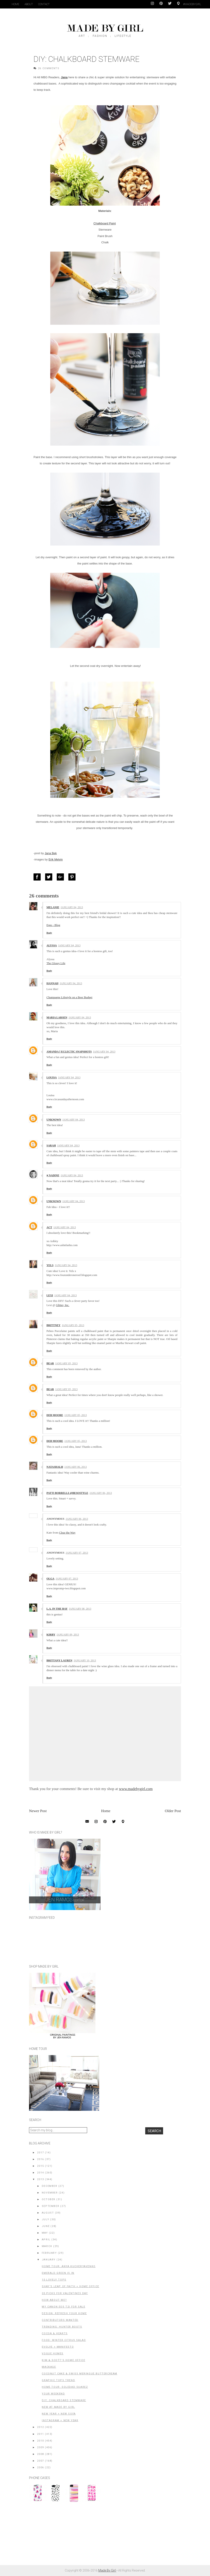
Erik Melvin (55, 859)
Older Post (173, 1811)
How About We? (54, 2300)
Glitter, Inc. (62, 1305)
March (47, 2246)
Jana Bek (51, 853)
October (48, 2199)
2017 (40, 2152)
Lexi (49, 1295)
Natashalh (54, 1466)
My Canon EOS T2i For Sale (63, 2306)
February (49, 2252)
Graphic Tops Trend (58, 2380)
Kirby (50, 1634)
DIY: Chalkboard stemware (64, 2400)
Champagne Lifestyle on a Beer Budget (69, 997)
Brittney (53, 1325)
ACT (49, 1227)
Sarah (51, 1145)
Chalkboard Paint (104, 223)
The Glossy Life (55, 963)
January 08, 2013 (80, 1608)
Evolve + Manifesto (58, 2346)
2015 (40, 2166)
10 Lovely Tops (54, 2279)
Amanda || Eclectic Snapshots (69, 1051)
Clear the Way (67, 1532)
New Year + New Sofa (59, 2413)
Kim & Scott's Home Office (63, 2360)
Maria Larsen (56, 1017)
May (45, 2232)
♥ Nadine (52, 1175)
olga (50, 1578)
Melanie (52, 907)
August (48, 2212)
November (50, 2192)
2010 (40, 2440)
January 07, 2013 (77, 1552)
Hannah (52, 983)
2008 (40, 2454)
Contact (44, 4)
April (46, 2239)
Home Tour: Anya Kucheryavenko (68, 2266)
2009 (40, 2447)
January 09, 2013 (68, 1634)
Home (15, 4)
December (49, 2186)
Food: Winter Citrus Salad (64, 2340)
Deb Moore (54, 1415)
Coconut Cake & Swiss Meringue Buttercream (79, 2373)
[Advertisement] (62, 2536)
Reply (49, 933)
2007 (40, 2460)
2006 (40, 2467)
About (29, 4)
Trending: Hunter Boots (62, 2326)
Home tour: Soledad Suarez (65, 2387)
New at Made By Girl (58, 2407)
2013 (40, 2179)
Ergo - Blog (53, 925)
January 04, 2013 (72, 907)
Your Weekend (53, 2393)
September (50, 2206)
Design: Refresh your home (64, 2313)
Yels (49, 1265)
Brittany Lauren (59, 1660)
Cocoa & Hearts (54, 2333)
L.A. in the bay (56, 1608)
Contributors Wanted (60, 2320)
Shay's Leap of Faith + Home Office (70, 2286)
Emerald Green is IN (58, 2273)
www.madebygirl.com (136, 1789)
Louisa (51, 1077)
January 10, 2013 (85, 1660)
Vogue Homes (52, 2353)
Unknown (53, 1119)
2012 (40, 2427)
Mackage (49, 2366)
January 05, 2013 (73, 1325)
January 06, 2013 (75, 1466)
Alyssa (51, 945)
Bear (50, 1363)
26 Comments (48, 68)
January (49, 2259)
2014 (40, 2172)
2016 (40, 2159)
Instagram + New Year (60, 2420)
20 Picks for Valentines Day (65, 2293)
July (45, 2219)
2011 (40, 2434)
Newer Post (38, 1811)
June (46, 2226)
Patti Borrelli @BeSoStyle (67, 1493)
